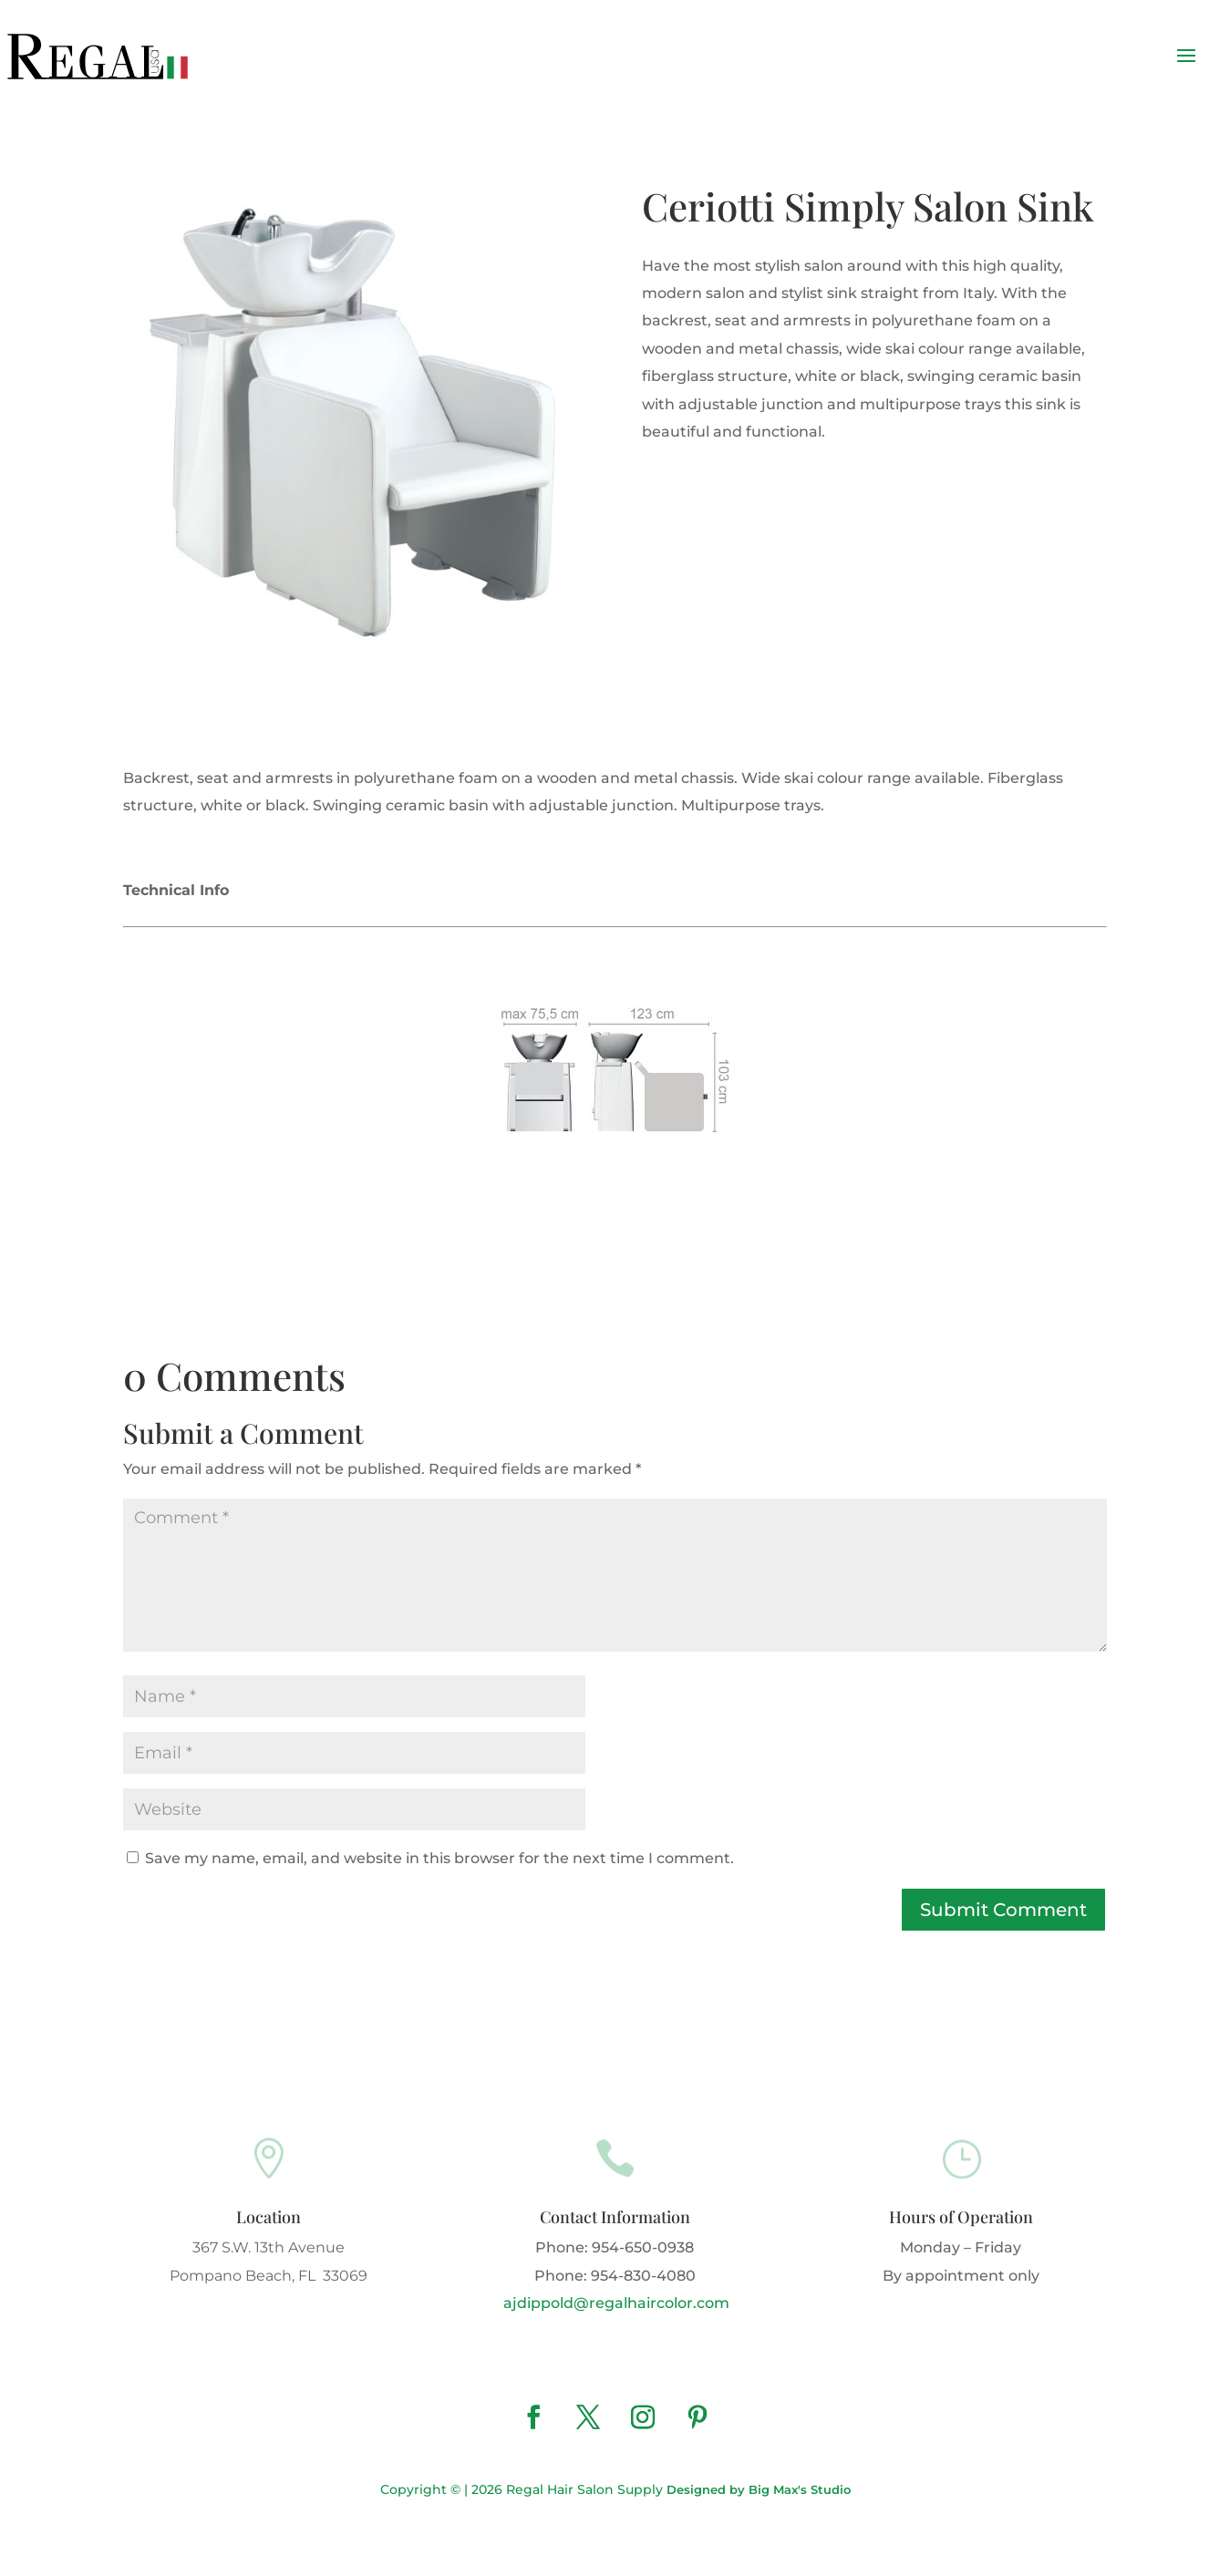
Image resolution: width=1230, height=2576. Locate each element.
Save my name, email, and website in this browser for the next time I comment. (439, 1858)
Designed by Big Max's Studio (759, 2489)
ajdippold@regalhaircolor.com (614, 2303)
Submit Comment (1003, 1910)
